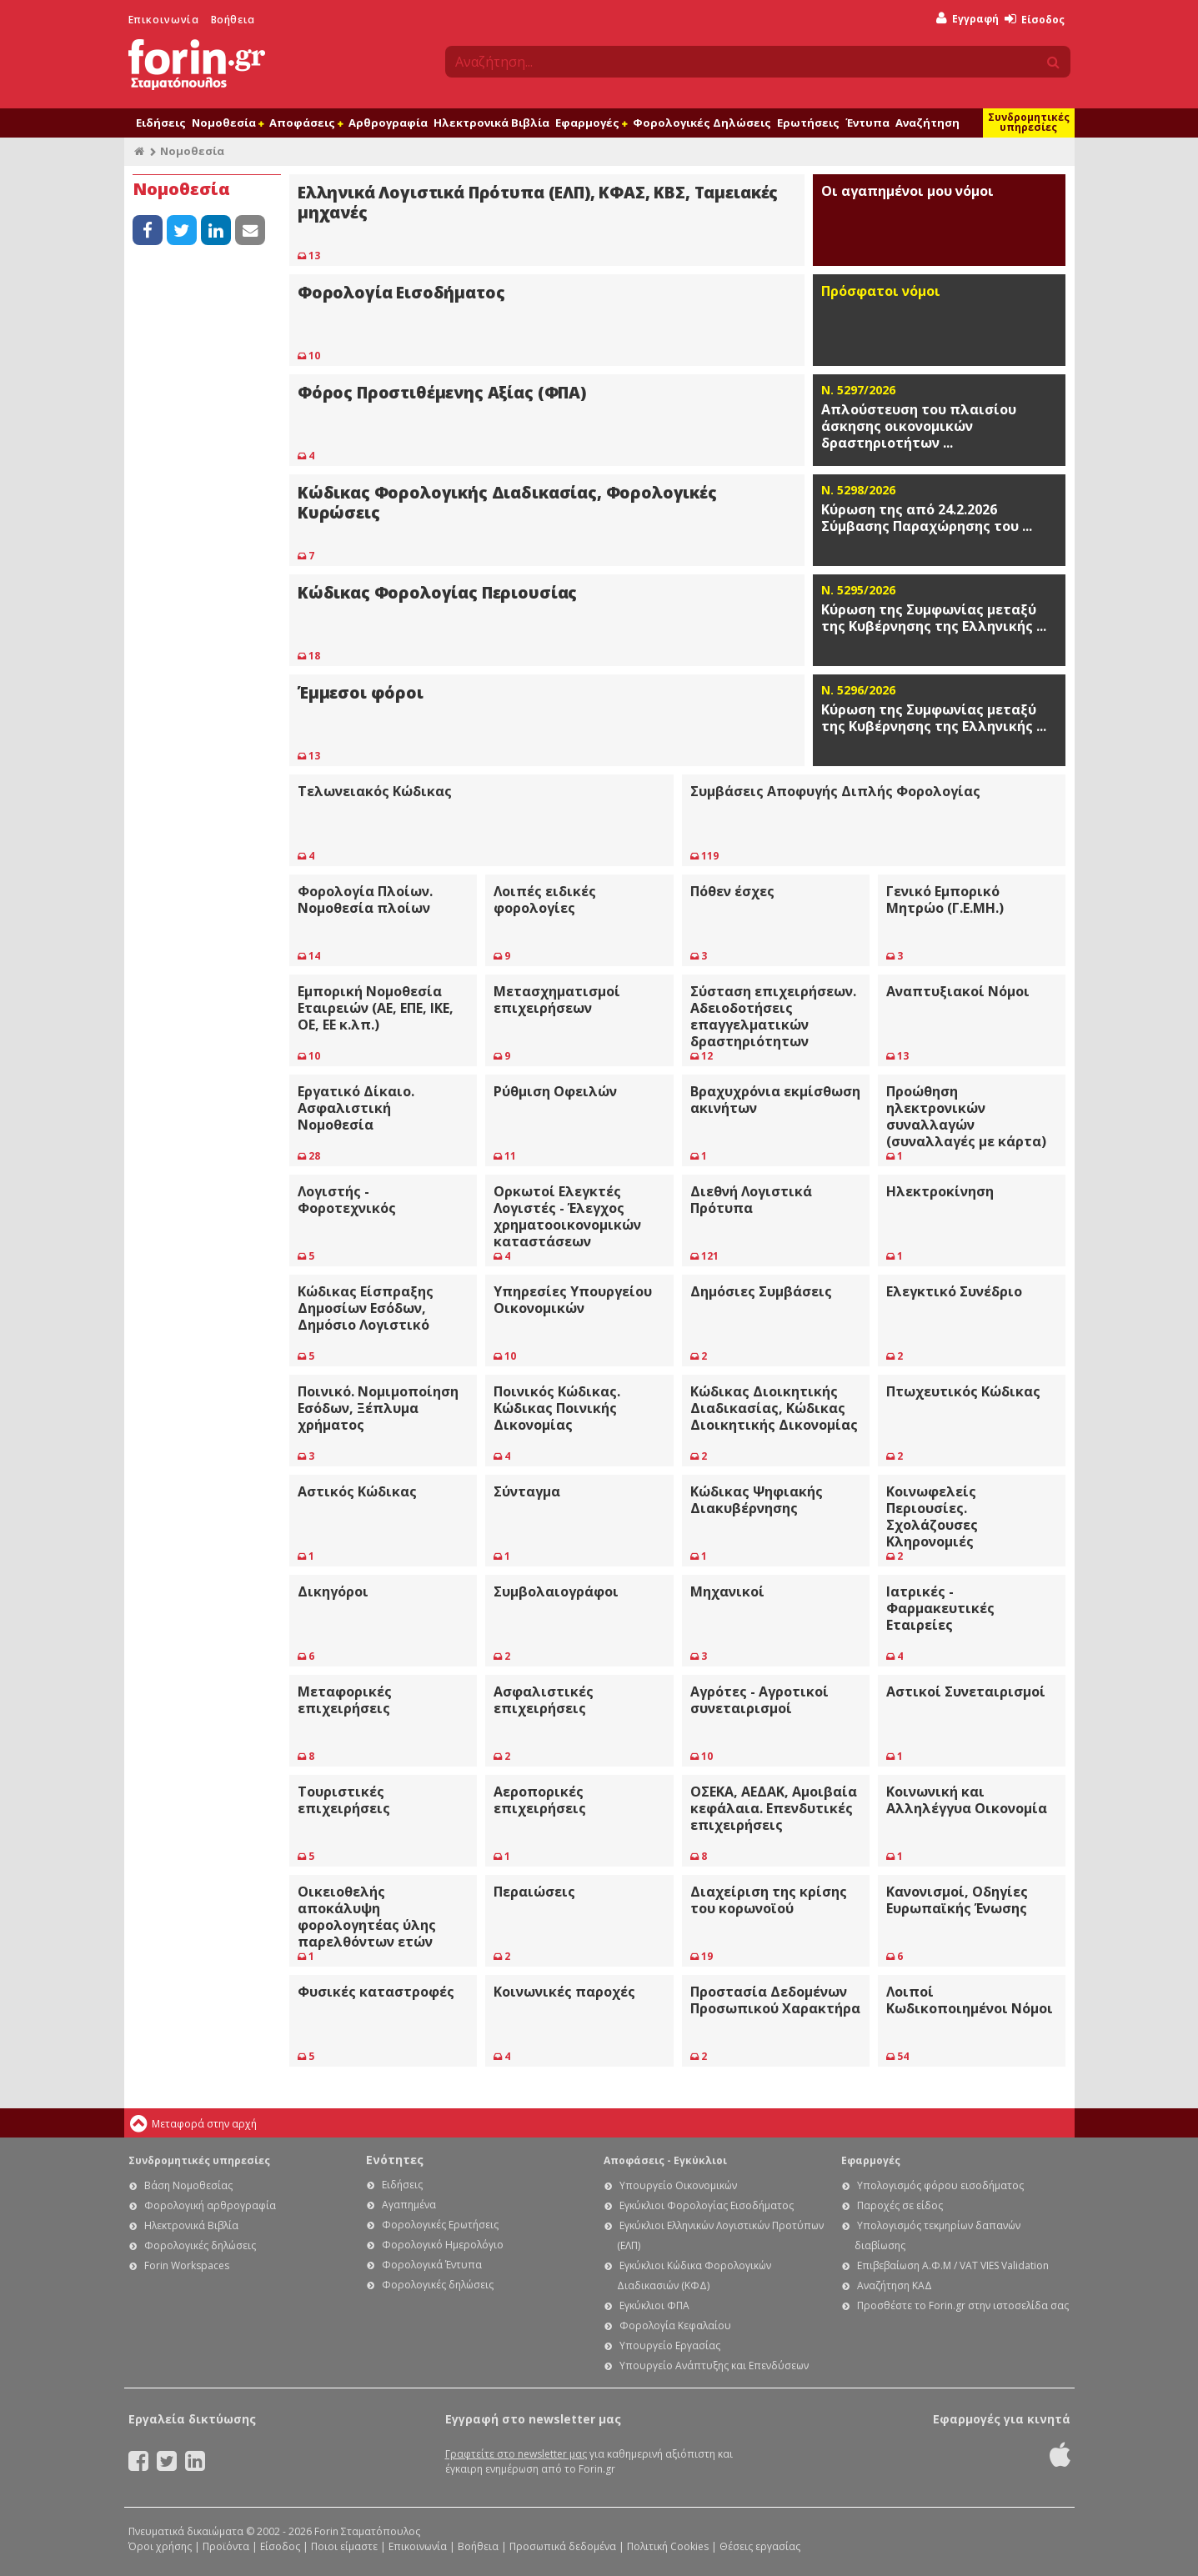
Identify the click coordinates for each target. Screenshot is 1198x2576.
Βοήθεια (233, 20)
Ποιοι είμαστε (344, 2546)
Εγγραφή (967, 19)
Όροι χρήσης (160, 2546)
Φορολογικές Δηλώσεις (702, 122)
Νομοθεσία (227, 122)
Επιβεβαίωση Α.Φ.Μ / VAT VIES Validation (953, 2265)
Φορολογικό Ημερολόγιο (443, 2245)
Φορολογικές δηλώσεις (200, 2245)
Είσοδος (1035, 20)
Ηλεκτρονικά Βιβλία (491, 122)
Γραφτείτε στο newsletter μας (516, 2454)
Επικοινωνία (163, 20)
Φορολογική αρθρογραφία (210, 2205)
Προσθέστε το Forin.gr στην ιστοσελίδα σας (963, 2305)
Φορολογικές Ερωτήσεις (440, 2225)
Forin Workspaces (186, 2265)
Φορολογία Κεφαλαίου (675, 2325)
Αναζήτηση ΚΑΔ (894, 2285)
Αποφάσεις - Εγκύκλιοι (665, 2160)
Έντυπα (867, 122)
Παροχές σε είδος (900, 2205)
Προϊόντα (226, 2546)
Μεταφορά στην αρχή (204, 2124)
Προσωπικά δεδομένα (562, 2546)
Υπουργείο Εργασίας (669, 2345)
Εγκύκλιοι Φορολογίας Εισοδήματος (706, 2205)
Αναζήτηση (927, 122)
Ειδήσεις (161, 122)
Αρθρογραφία (388, 122)
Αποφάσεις (306, 122)
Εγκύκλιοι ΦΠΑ (654, 2305)
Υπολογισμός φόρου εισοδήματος (940, 2185)
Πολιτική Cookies (668, 2546)
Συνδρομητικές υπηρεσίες (1029, 122)
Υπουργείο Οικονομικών (678, 2185)
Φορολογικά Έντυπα (432, 2265)
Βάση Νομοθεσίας (188, 2185)
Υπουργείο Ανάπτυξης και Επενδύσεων (714, 2365)
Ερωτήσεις (808, 122)
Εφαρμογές (591, 122)
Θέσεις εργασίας (759, 2546)
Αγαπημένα (409, 2205)
